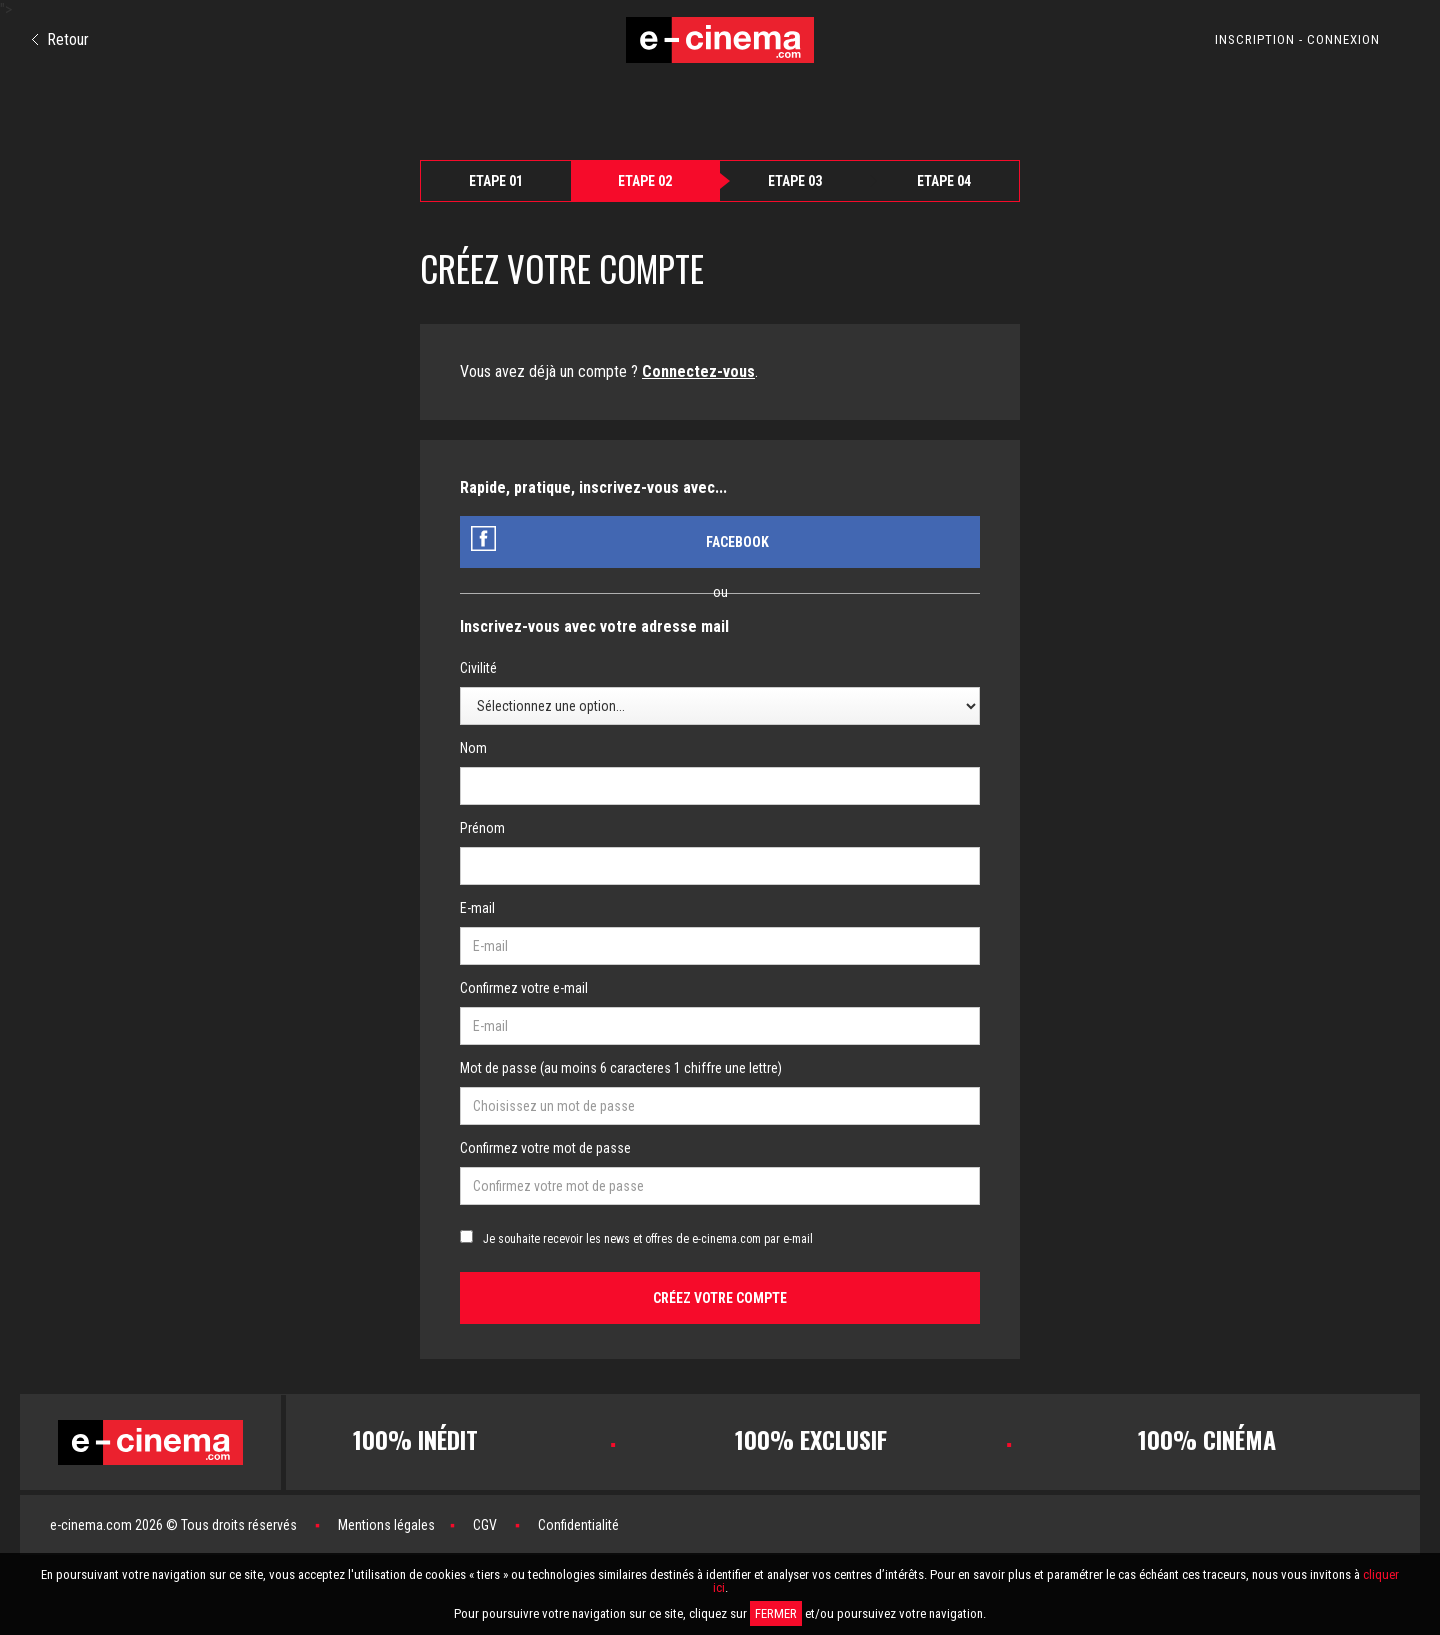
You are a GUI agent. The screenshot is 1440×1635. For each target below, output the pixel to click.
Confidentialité (578, 1525)
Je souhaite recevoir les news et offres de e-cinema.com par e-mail (648, 1239)
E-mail (477, 908)
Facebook (737, 542)
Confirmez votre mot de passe (545, 1148)
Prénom (482, 828)
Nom (473, 748)
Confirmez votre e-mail (524, 988)
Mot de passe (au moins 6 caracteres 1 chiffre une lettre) (621, 1068)
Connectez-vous (698, 371)
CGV (485, 1525)
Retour (60, 39)
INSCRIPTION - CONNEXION (1297, 39)
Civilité (478, 668)
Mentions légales (386, 1525)
